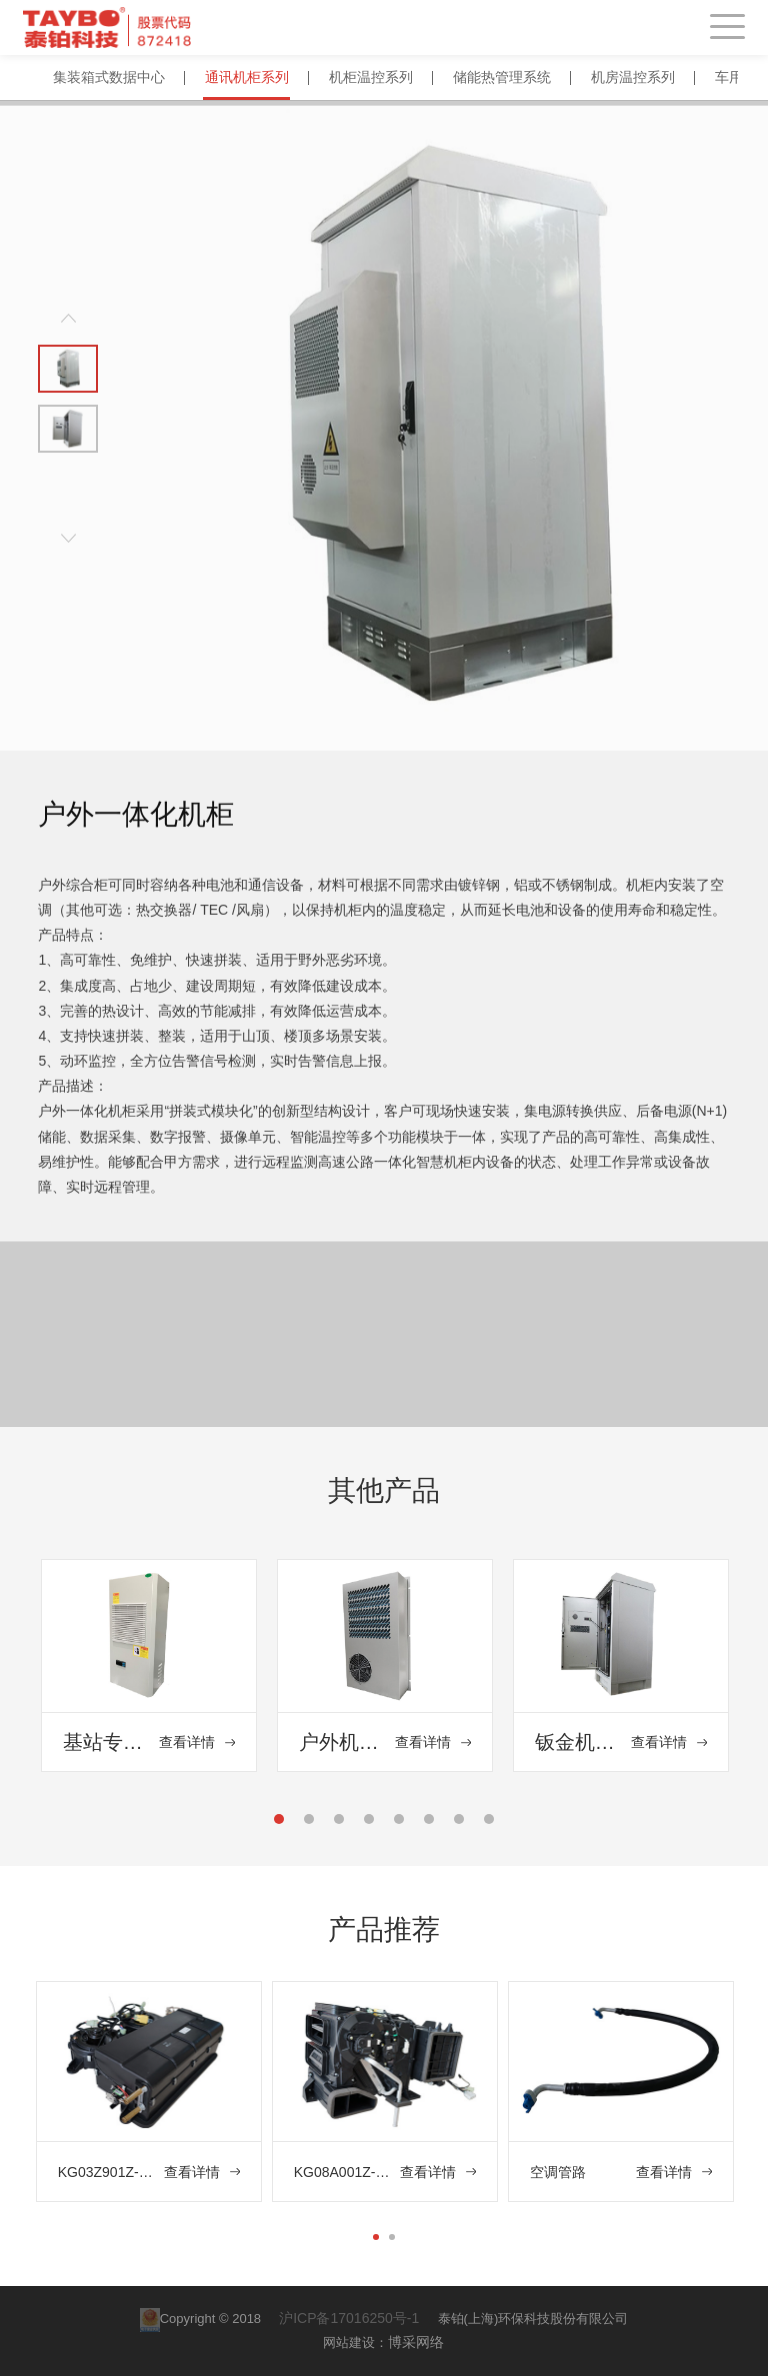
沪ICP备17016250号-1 (351, 2318)
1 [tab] (280, 1824)
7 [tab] (460, 1824)
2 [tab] (310, 1824)
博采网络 (416, 2342)
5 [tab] (400, 1824)
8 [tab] (490, 1824)
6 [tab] (430, 1824)
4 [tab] (370, 1824)
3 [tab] (340, 1824)
